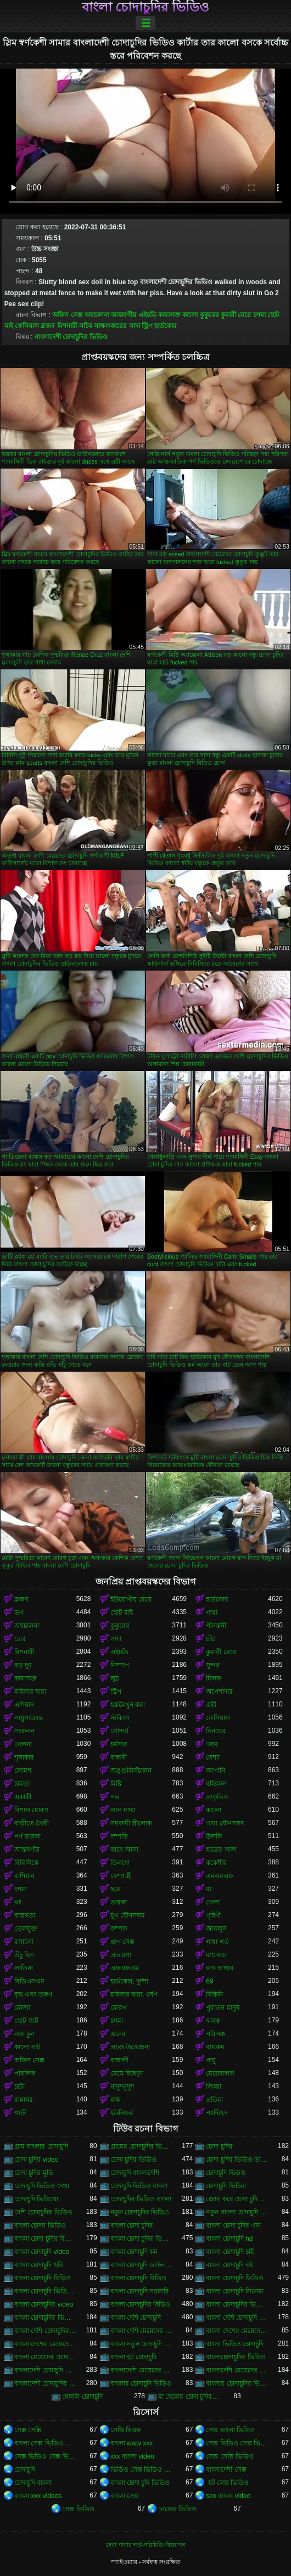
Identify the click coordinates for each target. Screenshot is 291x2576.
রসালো (23, 1942)
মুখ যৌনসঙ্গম (127, 1915)
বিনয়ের (216, 1731)
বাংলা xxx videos (37, 2496)
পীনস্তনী (216, 1626)
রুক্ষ (115, 2100)
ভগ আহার (219, 1968)
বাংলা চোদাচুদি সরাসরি (140, 2291)
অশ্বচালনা (97, 315)
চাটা (19, 2086)
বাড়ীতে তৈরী (31, 1823)
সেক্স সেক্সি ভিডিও (230, 2456)
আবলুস (216, 1928)
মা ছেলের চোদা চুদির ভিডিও (189, 2396)
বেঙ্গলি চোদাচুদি (82, 2396)
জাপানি (215, 1770)
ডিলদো (120, 1863)
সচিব (85, 326)
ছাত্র (115, 1889)
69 (209, 1981)
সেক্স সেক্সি (28, 2430)
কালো (190, 315)
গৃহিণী (213, 1915)
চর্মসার (118, 1744)
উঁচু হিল (24, 1955)
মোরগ (118, 2007)
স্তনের (118, 2034)
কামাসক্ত (169, 315)
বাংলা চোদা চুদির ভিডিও (141, 2238)
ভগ (19, 1612)
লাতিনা (23, 1968)
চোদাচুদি (24, 2469)
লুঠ (114, 1678)
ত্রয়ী (211, 1705)
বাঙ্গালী (119, 2060)
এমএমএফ (219, 1876)
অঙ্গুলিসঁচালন (131, 1770)
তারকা (118, 1902)
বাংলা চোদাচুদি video (41, 2252)
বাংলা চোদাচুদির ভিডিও (145, 7)
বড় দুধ (23, 1665)
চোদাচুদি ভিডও (225, 2173)
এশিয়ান (24, 1705)
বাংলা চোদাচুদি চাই (230, 2252)
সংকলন (24, 1731)
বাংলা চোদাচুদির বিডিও (140, 2304)
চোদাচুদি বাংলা (33, 2483)
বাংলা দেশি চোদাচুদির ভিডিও (45, 2331)
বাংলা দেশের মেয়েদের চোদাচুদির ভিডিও (45, 2344)
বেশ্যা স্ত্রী (121, 1876)
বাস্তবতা (24, 1915)
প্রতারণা (120, 1955)
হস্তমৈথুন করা (127, 1705)
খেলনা (23, 1744)
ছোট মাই (121, 1612)
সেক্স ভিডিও (78, 2509)
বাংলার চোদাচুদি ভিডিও (141, 2383)
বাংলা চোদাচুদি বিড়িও (42, 2278)
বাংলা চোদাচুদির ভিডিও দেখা (45, 2317)
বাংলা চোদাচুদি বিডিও (138, 2278)
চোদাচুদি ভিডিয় (225, 2186)
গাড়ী (20, 2113)
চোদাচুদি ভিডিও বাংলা (139, 2186)
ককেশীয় (216, 1863)
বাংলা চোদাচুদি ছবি (38, 2265)
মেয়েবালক (220, 2073)
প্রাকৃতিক (217, 1797)
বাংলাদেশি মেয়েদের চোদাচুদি (141, 2370)
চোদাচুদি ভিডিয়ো (36, 2199)
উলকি (214, 1836)
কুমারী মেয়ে (236, 315)
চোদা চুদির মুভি (33, 2173)
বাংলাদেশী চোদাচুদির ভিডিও (71, 337)
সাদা (134, 326)
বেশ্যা (213, 1757)
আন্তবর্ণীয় (123, 315)
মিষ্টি (115, 1784)
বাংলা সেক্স (124, 2496)
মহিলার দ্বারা (30, 1691)
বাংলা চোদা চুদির (132, 2225)
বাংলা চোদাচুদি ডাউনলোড (141, 2265)
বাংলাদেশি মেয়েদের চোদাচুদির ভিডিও (237, 2370)
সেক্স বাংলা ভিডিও (230, 2430)
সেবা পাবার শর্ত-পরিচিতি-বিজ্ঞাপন (145, 2544)
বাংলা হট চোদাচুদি (133, 2357)
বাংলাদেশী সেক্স (226, 2469)
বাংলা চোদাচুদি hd (229, 2238)
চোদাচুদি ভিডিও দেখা (41, 2186)
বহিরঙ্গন (216, 1784)
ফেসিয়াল (27, 326)
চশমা (259, 315)
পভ (115, 1797)
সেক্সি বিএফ (125, 2430)
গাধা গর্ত (217, 1942)
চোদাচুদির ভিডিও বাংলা (141, 2199)
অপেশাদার (219, 1691)
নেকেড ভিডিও (177, 2509)
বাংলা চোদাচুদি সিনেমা (235, 2291)
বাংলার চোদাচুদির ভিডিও (237, 2383)
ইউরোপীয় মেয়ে (131, 1599)
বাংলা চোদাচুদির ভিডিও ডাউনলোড (237, 2304)
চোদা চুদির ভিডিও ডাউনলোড (237, 2159)
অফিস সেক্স (67, 315)
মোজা (22, 2007)
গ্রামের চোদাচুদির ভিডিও (141, 2146)
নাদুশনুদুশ (122, 2086)
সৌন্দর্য (119, 1731)
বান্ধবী (118, 1757)
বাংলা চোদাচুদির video (43, 2304)
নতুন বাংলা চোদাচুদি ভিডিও (237, 2212)
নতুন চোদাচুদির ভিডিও (140, 2212)
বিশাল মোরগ (31, 1810)
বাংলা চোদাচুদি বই (229, 2265)
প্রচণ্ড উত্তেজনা (130, 2047)
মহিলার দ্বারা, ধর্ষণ (134, 1994)
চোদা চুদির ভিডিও (133, 2159)
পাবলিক (24, 2073)
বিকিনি (214, 1994)
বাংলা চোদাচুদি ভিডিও (235, 2278)
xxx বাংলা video (132, 2456)
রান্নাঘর (23, 2100)
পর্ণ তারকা (27, 1836)
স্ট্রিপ (147, 326)
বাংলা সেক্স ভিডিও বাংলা (45, 2443)
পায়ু (211, 2060)
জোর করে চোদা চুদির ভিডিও (237, 2199)
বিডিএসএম (29, 1981)
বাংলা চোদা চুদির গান (233, 2225)
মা (208, 1889)
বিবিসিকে (26, 1863)
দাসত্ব (213, 2021)
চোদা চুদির (219, 2146)
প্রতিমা (214, 2100)
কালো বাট (27, 2047)
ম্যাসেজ (216, 1955)
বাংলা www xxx (131, 2443)
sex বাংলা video (228, 2496)
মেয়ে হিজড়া (126, 2073)
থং (17, 1902)
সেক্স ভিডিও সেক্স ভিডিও (237, 2443)
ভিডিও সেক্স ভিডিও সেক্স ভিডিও (141, 2469)
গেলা (213, 1902)
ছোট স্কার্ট (26, 2021)
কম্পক (118, 1928)
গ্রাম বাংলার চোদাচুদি (41, 2146)
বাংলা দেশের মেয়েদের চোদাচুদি (237, 2331)
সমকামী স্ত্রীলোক (131, 1823)
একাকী (22, 1797)
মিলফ (213, 1678)
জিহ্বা (213, 2086)
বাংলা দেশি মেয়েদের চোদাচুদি (141, 2331)
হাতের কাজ (221, 1849)
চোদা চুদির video (36, 2159)
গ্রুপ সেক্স (122, 1942)
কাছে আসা (124, 1849)
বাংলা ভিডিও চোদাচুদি (235, 2344)
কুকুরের (209, 315)
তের (20, 1639)
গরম (212, 1744)
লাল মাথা (122, 1810)
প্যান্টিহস (217, 2113)
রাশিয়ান (24, 1876)
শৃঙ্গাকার (24, 1757)
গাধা (211, 1612)
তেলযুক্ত (25, 1928)
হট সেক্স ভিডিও (227, 2483)
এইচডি (147, 315)
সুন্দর (213, 1665)
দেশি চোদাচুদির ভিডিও (43, 2212)
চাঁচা (211, 1639)
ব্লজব (48, 326)
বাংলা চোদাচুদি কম (134, 2252)
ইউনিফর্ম (121, 2113)
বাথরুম (215, 2047)
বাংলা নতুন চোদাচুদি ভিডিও (141, 2344)
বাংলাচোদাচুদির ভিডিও (235, 2357)
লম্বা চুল (24, 2034)
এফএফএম (124, 1968)
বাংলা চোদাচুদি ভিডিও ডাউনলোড (45, 2291)
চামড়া (22, 1784)
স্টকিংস (120, 1718)
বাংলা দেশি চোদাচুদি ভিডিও (237, 2317)
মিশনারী (67, 326)
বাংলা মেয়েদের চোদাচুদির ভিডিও (45, 2357)
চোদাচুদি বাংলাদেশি (134, 2173)
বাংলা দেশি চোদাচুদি (135, 2317)
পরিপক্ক (215, 2034)
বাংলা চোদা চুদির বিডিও (45, 2238)
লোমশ (22, 1770)
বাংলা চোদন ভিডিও (40, 2225)
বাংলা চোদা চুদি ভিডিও (140, 2483)
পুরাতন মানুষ (222, 2007)
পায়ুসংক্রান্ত (28, 1718)
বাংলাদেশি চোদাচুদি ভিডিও (45, 2370)
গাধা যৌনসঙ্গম (225, 1823)
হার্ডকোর (165, 326)
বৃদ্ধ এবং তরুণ (33, 1994)
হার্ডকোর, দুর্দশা (129, 1981)
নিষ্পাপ (119, 1665)
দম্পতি (119, 1836)
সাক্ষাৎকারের (110, 326)
